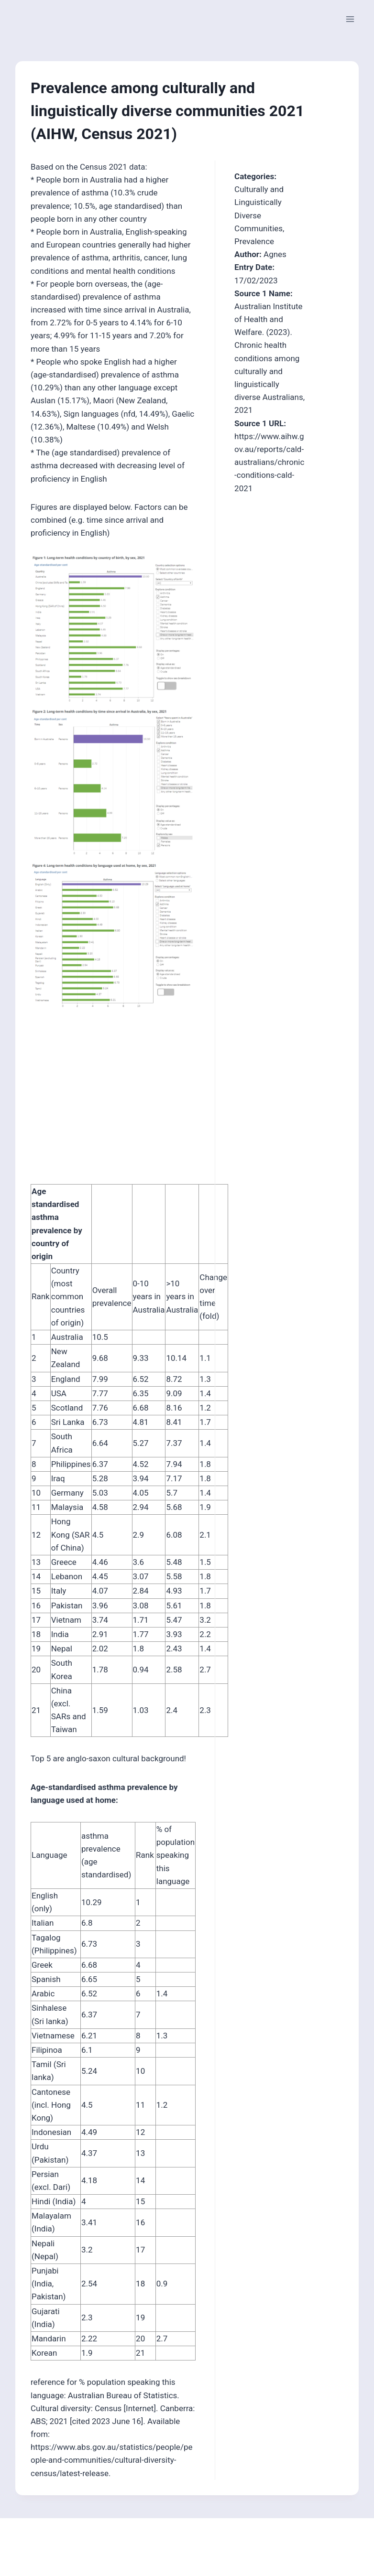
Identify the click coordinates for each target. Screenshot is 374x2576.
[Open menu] (350, 18)
